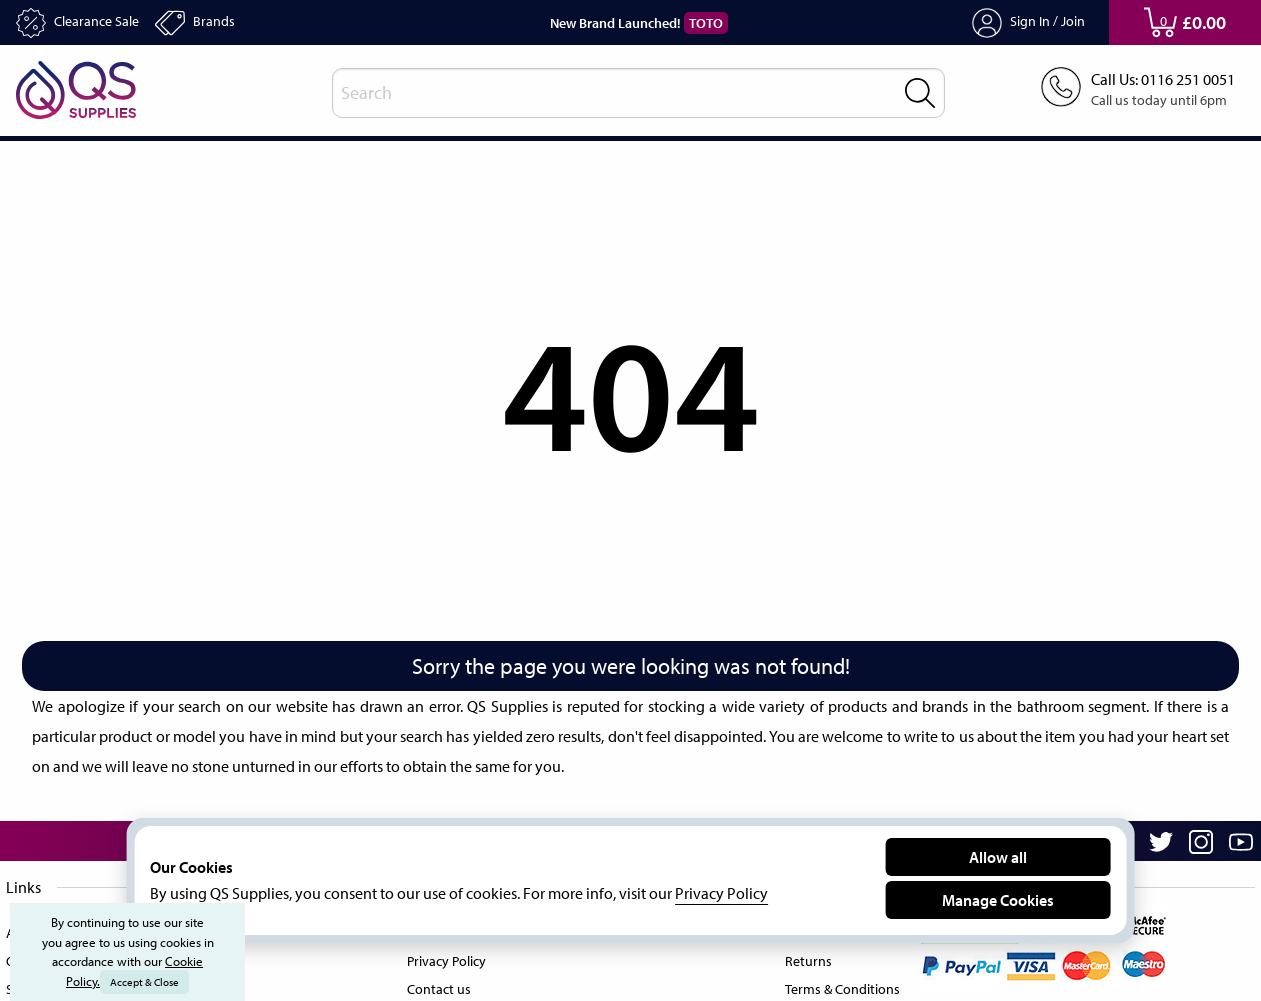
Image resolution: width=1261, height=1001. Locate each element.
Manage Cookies (998, 899)
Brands (211, 23)
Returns (801, 957)
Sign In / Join (1028, 23)
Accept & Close (146, 982)
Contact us (436, 985)
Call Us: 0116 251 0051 (1156, 80)
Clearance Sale (84, 23)
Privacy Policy (446, 957)
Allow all (998, 856)
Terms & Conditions (837, 985)
